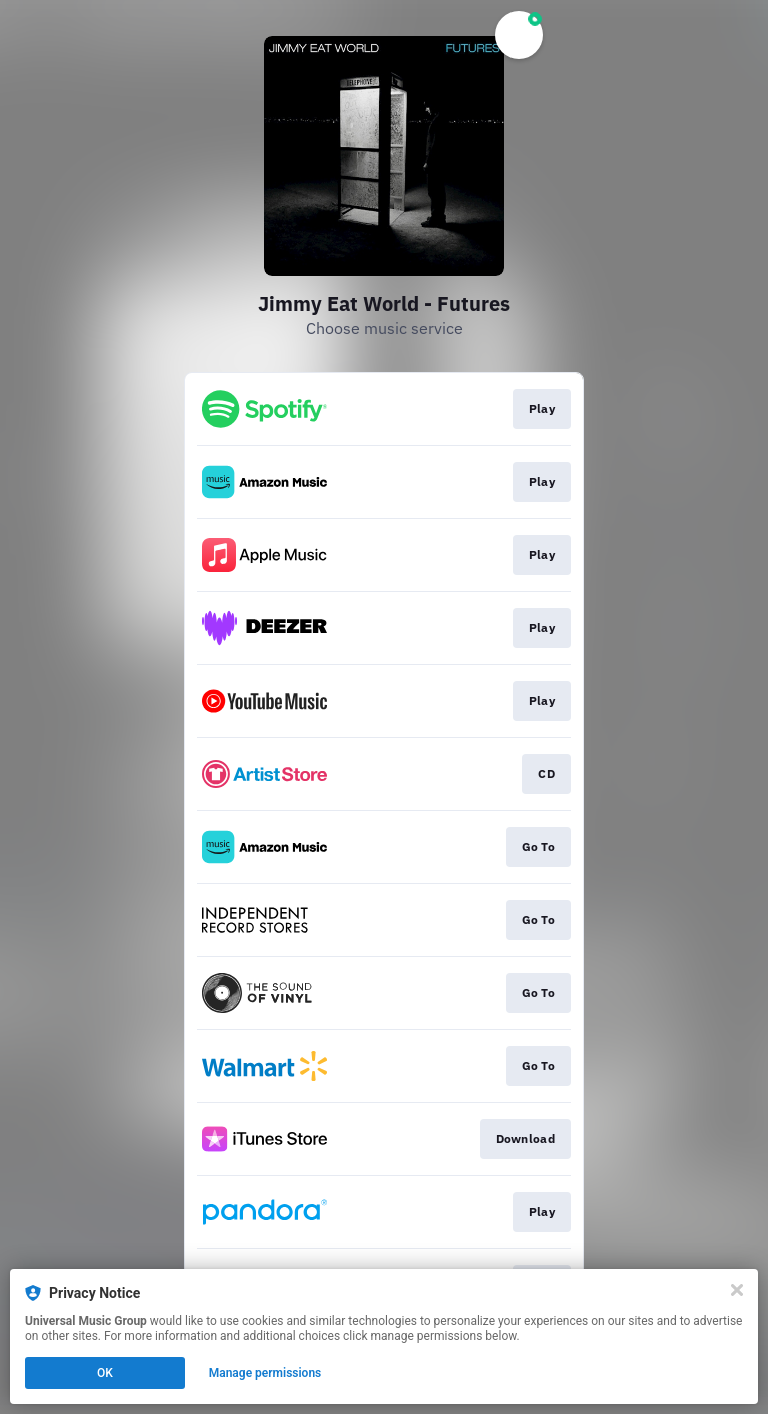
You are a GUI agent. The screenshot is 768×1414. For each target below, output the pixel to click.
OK (105, 1373)
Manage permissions (265, 1373)
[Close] (737, 1290)
